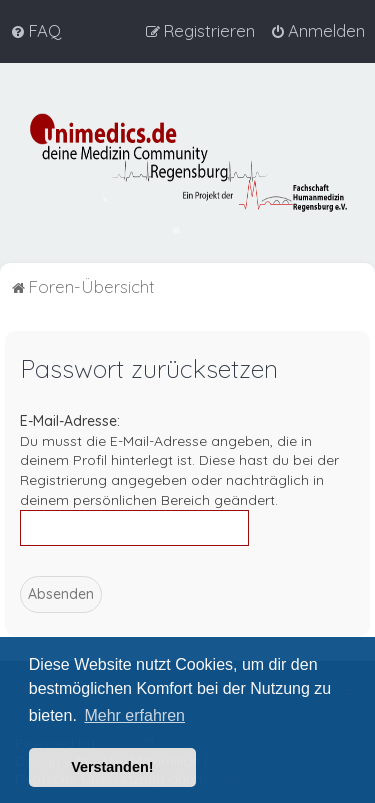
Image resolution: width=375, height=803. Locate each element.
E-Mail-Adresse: (70, 421)
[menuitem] (35, 31)
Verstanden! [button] (112, 767)
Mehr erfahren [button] (134, 715)
